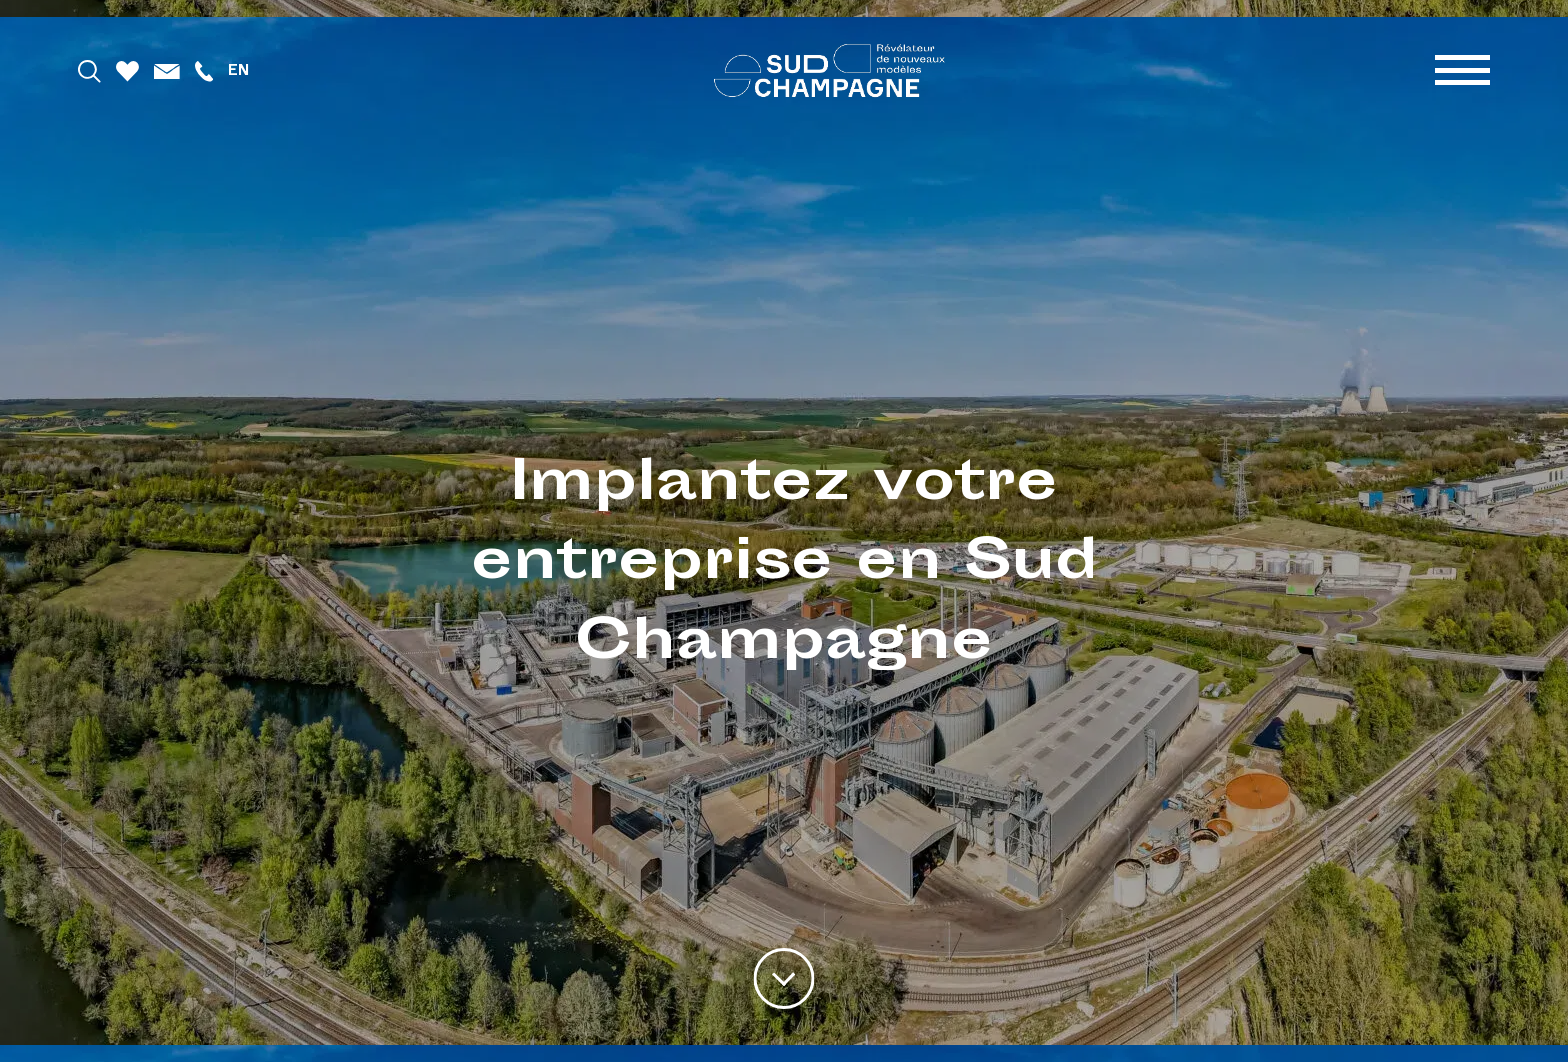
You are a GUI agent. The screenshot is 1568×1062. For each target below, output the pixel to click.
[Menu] (1462, 70)
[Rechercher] (89, 69)
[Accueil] (829, 70)
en (238, 70)
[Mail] (167, 69)
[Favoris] (127, 69)
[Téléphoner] (204, 69)
